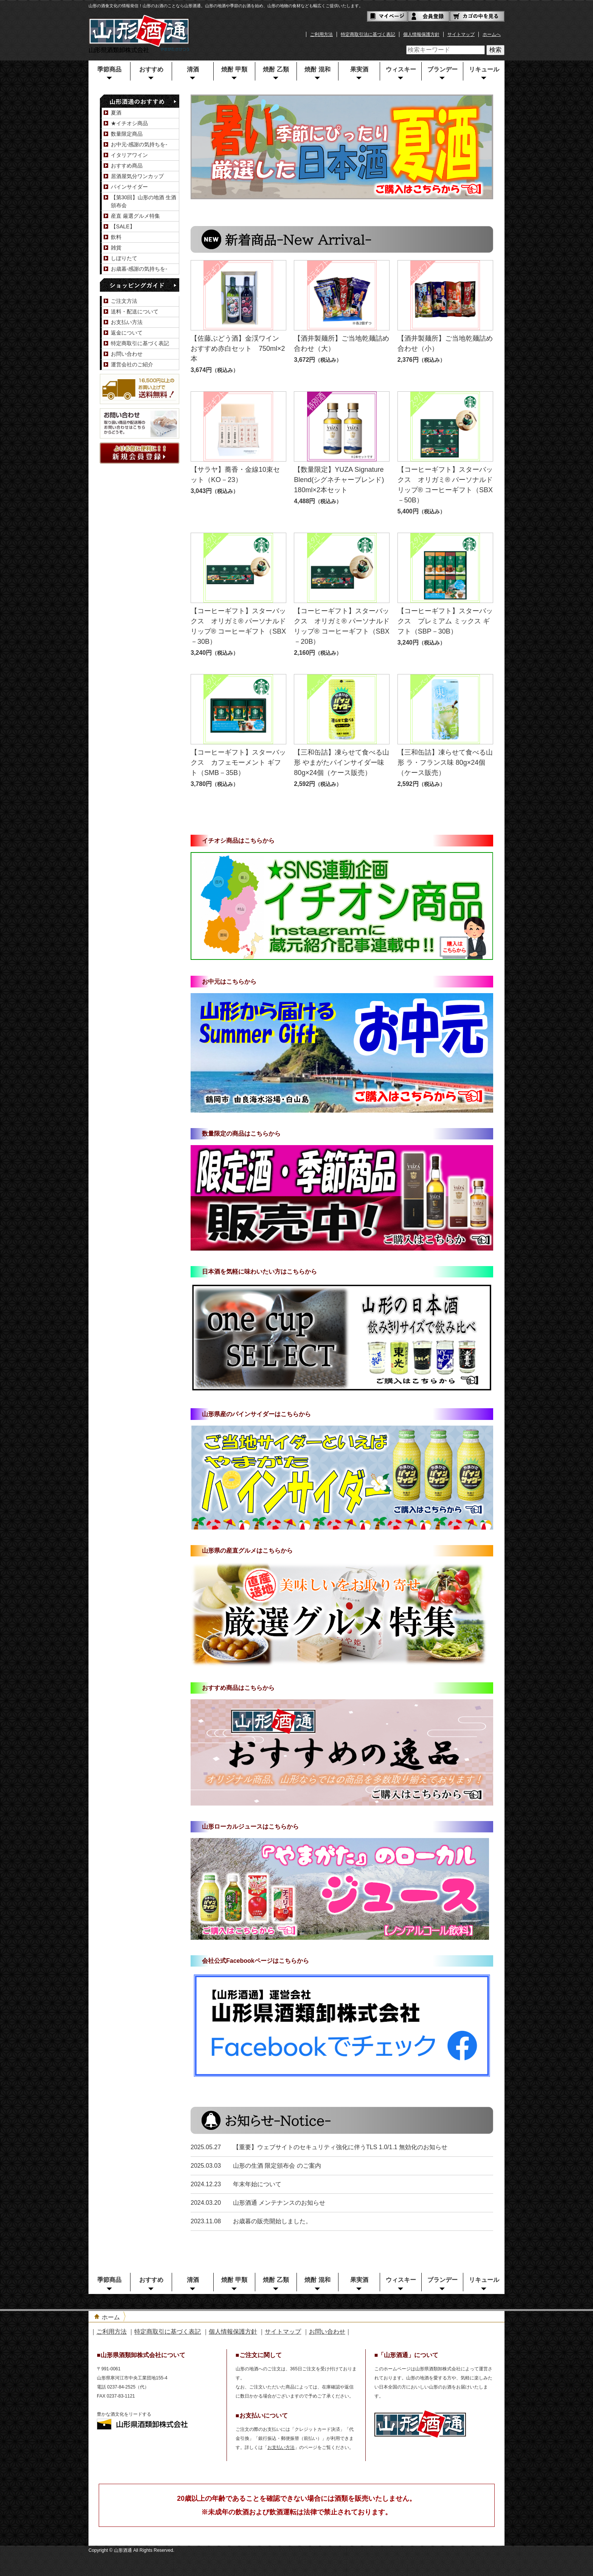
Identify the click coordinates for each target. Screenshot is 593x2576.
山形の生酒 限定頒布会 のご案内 (277, 2165)
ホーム (111, 2317)
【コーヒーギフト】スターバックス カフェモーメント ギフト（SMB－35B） (238, 763)
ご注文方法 (124, 301)
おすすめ (151, 69)
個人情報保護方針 (421, 34)
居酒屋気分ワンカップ (137, 176)
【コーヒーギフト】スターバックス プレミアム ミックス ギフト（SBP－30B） (445, 621)
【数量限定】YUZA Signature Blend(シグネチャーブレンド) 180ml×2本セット (342, 480)
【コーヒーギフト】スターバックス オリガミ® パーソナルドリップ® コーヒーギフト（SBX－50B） (445, 485)
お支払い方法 (127, 322)
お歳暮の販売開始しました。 (272, 2221)
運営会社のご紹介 (132, 364)
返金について (127, 333)
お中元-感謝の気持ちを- (139, 144)
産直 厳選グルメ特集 (135, 216)
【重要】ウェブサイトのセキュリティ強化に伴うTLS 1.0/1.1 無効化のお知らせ (340, 2147)
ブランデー (442, 69)
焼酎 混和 (317, 69)
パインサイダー (129, 187)
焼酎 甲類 (234, 69)
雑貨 (116, 248)
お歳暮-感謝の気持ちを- (139, 269)
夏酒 (116, 113)
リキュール (484, 69)
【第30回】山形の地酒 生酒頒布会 (143, 201)
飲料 (116, 237)
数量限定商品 (127, 134)
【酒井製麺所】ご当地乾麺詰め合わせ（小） (445, 343)
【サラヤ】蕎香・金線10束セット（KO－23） (235, 475)
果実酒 (359, 69)
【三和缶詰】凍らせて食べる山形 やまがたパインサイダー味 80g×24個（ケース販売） (341, 763)
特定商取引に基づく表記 (140, 343)
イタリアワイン (129, 155)
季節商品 (109, 69)
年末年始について (257, 2184)
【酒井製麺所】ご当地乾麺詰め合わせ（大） (341, 343)
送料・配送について (134, 311)
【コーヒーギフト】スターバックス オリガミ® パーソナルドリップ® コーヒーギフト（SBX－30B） (238, 626)
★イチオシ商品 (129, 123)
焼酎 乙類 (276, 69)
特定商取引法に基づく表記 (368, 34)
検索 (495, 49)
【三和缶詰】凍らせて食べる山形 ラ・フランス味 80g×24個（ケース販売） (445, 763)
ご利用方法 (321, 34)
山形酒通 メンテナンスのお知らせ (279, 2202)
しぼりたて (124, 258)
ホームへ (492, 34)
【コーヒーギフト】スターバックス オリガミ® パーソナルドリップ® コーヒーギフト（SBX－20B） (341, 626)
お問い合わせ (127, 354)
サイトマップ (461, 34)
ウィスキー (401, 69)
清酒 (193, 69)
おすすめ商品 (127, 166)
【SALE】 (123, 226)
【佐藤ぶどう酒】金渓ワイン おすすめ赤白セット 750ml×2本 (238, 349)
